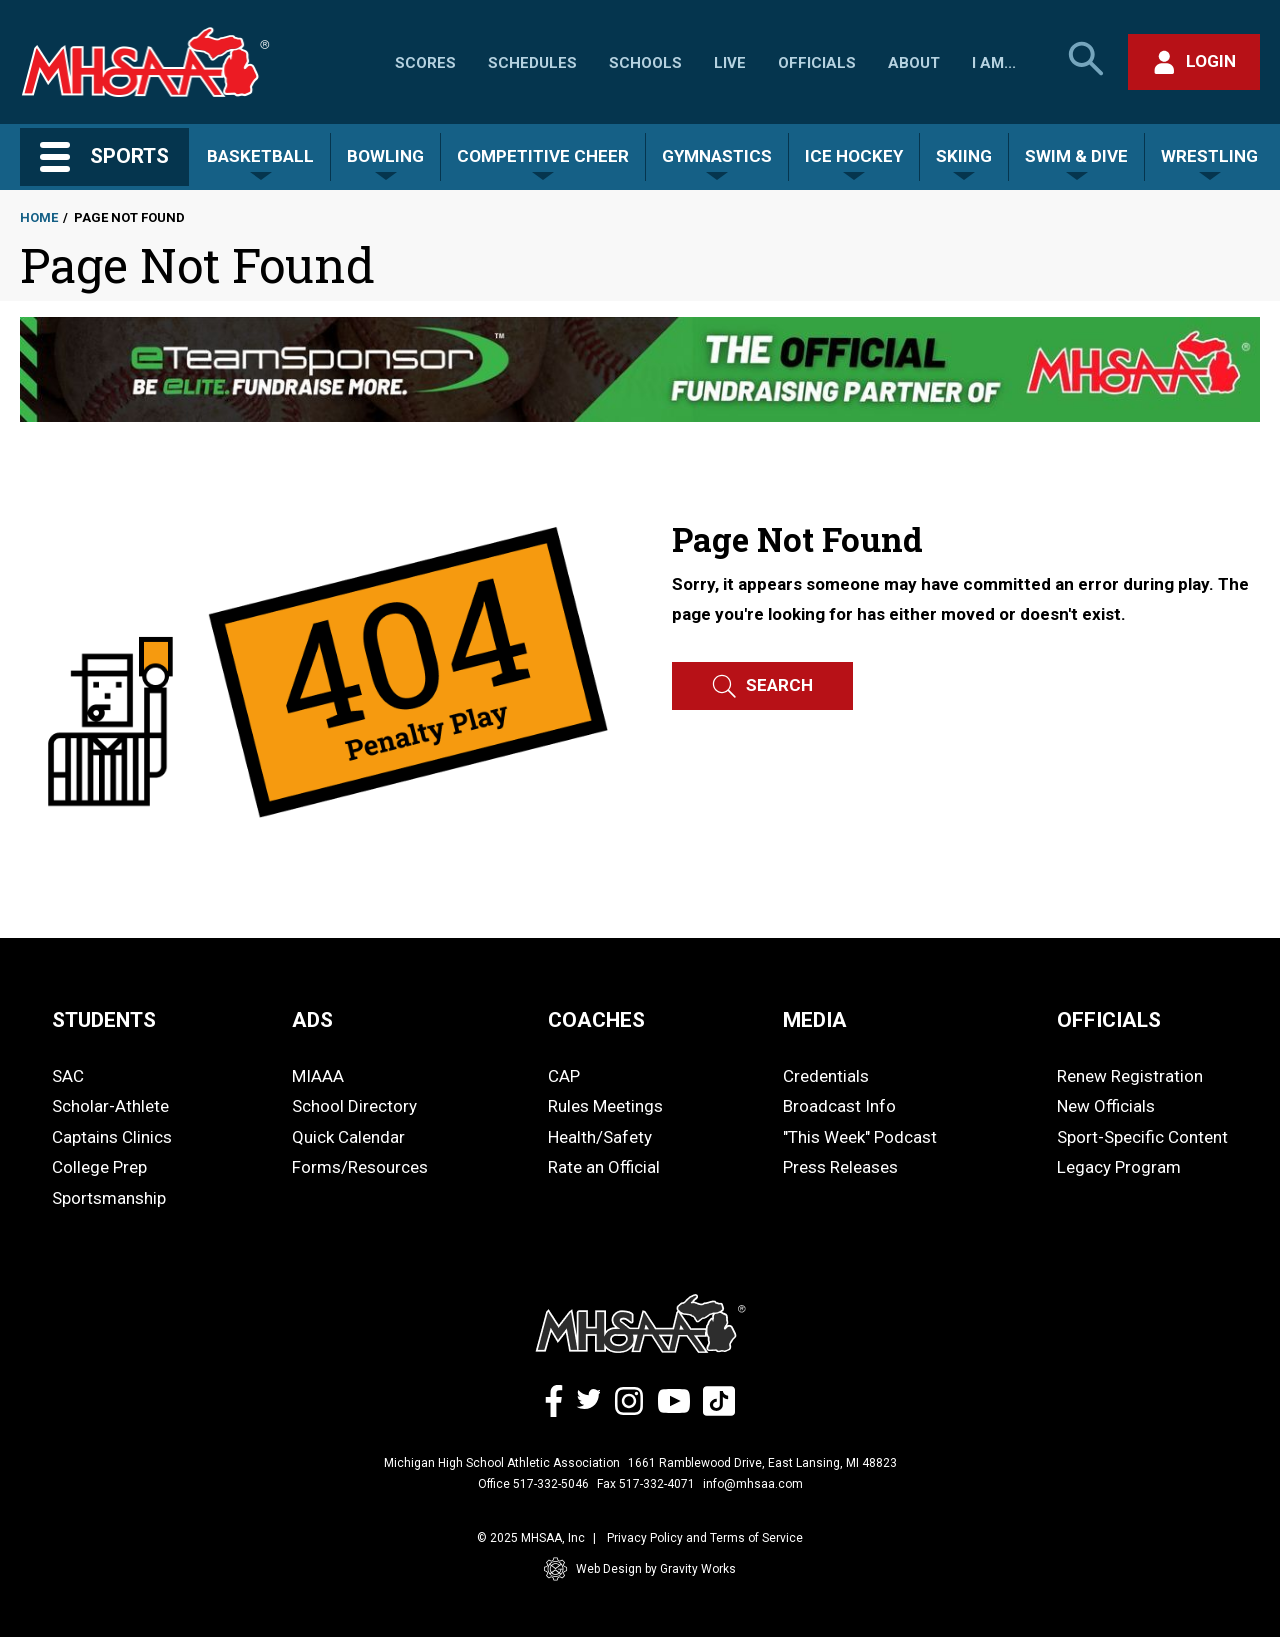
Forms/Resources (360, 1167)
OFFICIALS (1109, 1020)
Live (730, 63)
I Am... (994, 63)
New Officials (1106, 1106)
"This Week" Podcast (860, 1137)
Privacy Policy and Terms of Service (705, 1538)
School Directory (354, 1106)
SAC (68, 1076)
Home (39, 217)
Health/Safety (600, 1137)
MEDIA (815, 1020)
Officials (817, 63)
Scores (425, 63)
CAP (564, 1076)
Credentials (826, 1076)
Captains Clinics (112, 1137)
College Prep (99, 1167)
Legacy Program (1119, 1167)
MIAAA (318, 1076)
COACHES (596, 1020)
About (914, 63)
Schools (645, 63)
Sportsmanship (109, 1198)
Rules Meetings (605, 1106)
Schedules (532, 63)
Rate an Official (604, 1167)
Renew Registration (1130, 1076)
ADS (312, 1020)
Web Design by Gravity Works (640, 1569)
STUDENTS (104, 1020)
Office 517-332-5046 (533, 1484)
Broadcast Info (839, 1106)
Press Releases (840, 1167)
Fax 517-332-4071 (646, 1484)
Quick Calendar (348, 1137)
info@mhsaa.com (753, 1484)
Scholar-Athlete (110, 1106)
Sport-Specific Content (1142, 1137)
